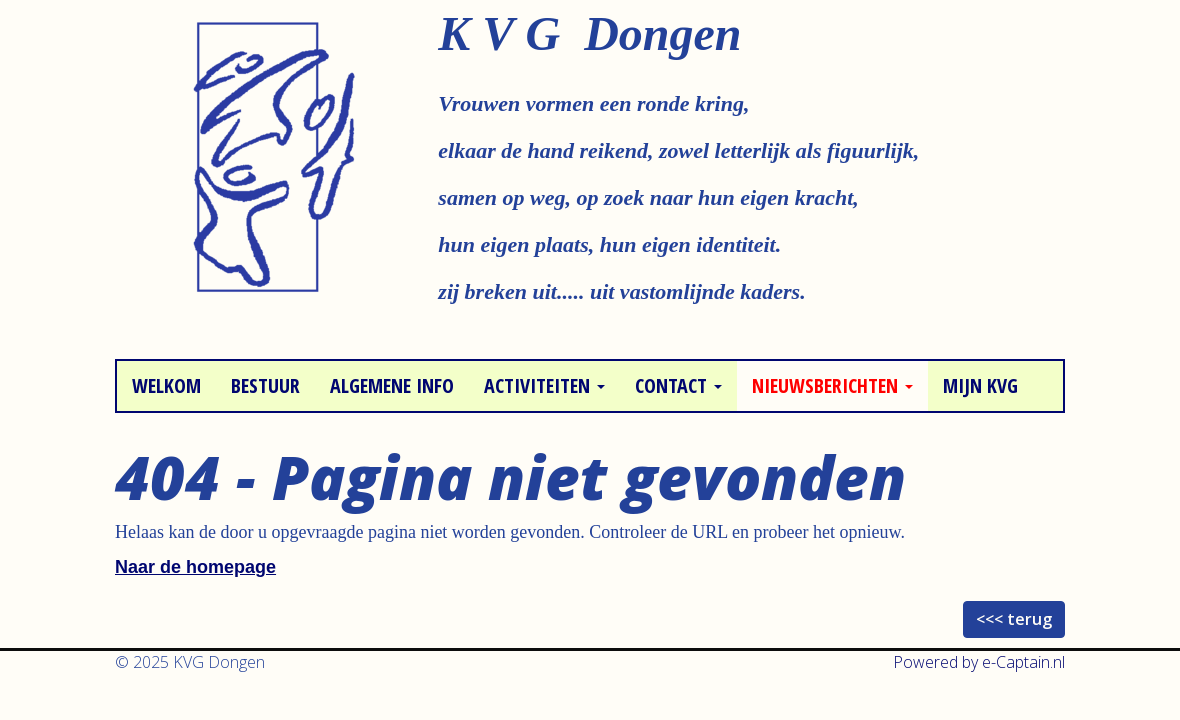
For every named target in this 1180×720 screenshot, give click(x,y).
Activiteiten (544, 385)
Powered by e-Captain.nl (979, 662)
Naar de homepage (195, 567)
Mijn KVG (980, 385)
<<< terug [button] (1014, 619)
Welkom (166, 385)
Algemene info (392, 385)
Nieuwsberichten (832, 385)
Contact (678, 385)
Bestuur (265, 385)
